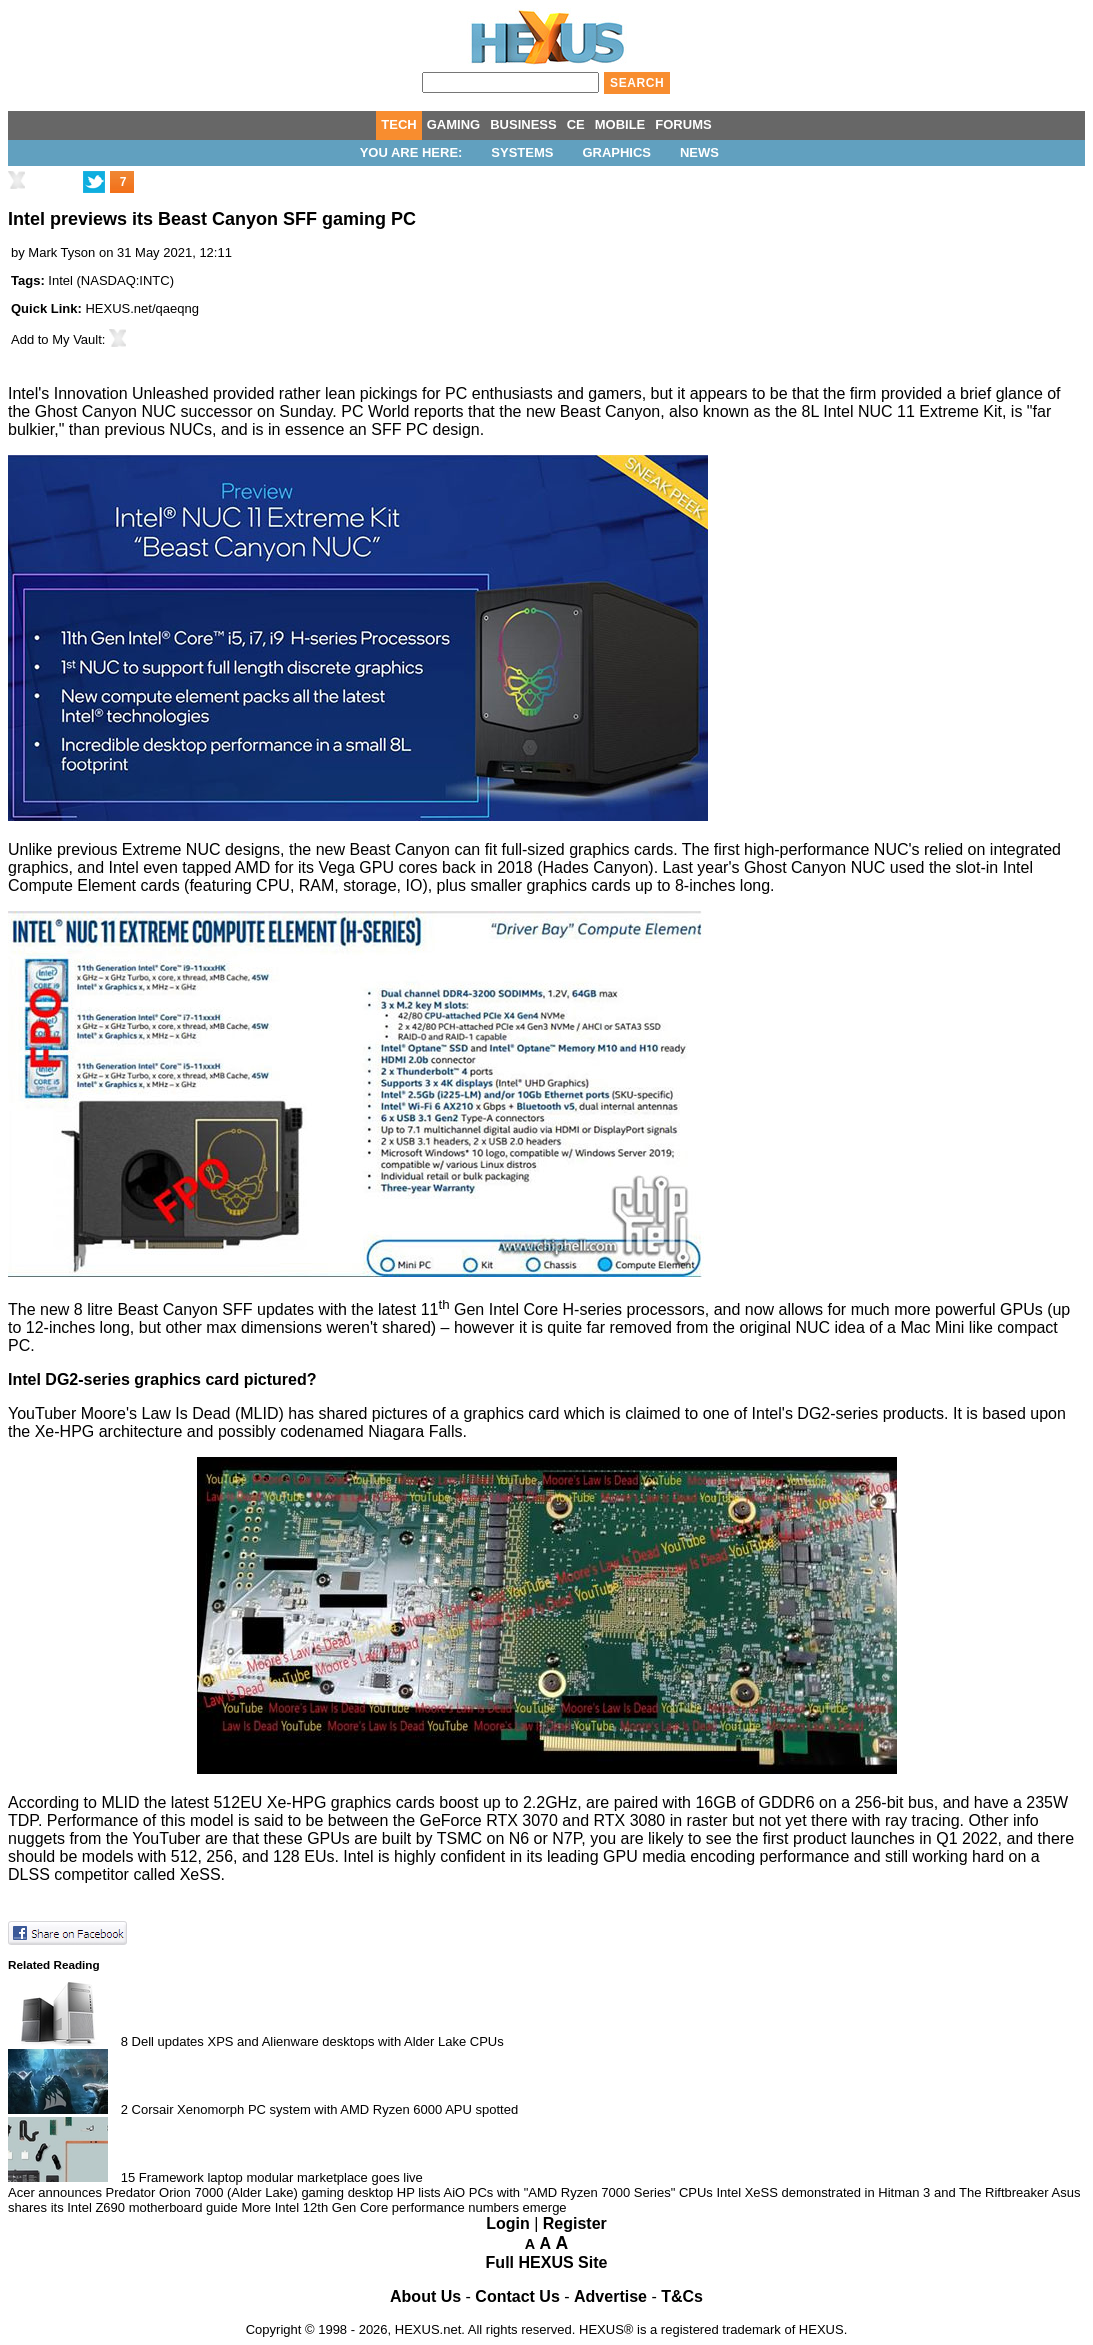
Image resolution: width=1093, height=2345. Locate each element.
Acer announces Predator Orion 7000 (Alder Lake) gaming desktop (200, 2192)
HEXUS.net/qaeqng (141, 308)
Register (575, 2223)
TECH (398, 124)
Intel (60, 280)
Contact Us (517, 2296)
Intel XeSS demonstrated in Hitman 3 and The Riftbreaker (882, 2192)
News (699, 152)
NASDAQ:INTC (125, 280)
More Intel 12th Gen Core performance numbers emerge (403, 2207)
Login (508, 2223)
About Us (425, 2296)
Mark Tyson (61, 252)
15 (128, 2177)
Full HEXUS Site (547, 2262)
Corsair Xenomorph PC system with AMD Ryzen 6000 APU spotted (325, 2109)
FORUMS (683, 124)
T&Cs (682, 2296)
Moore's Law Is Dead (156, 1413)
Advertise (610, 2296)
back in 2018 (487, 867)
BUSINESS (523, 124)
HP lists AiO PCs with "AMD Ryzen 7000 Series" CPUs (555, 2192)
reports (439, 411)
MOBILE (620, 124)
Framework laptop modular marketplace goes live (281, 2177)
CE (576, 124)
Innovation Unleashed (131, 393)
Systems (522, 152)
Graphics (616, 152)
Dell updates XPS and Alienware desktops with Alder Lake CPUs (318, 2041)
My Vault (77, 339)
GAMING (453, 124)
